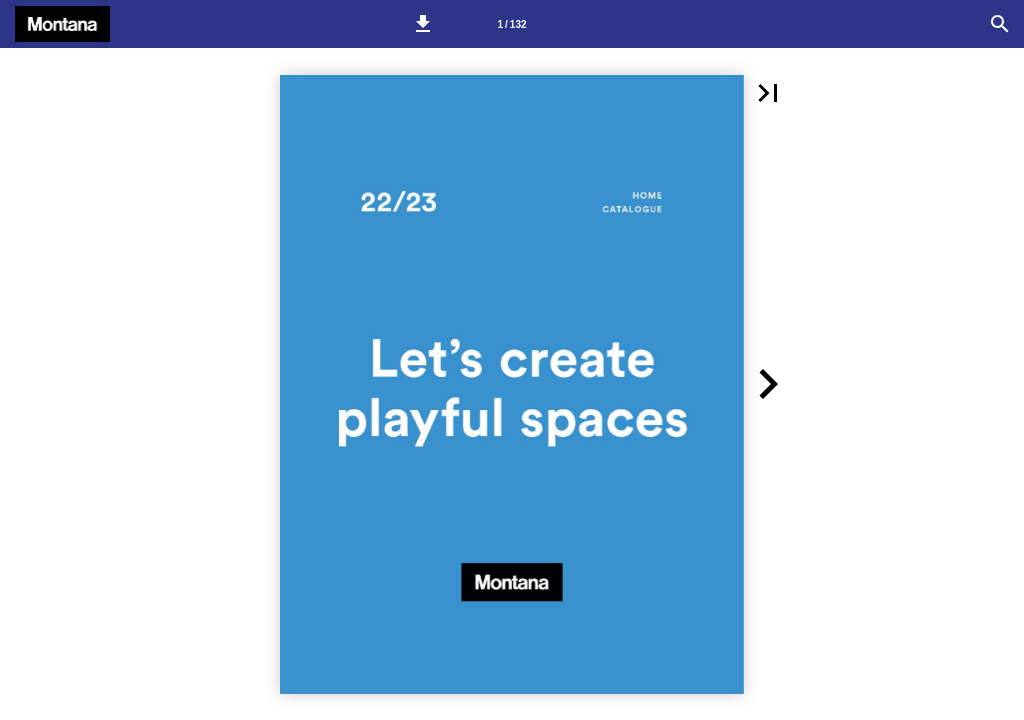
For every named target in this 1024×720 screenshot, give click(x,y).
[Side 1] (512, 24)
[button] (423, 24)
